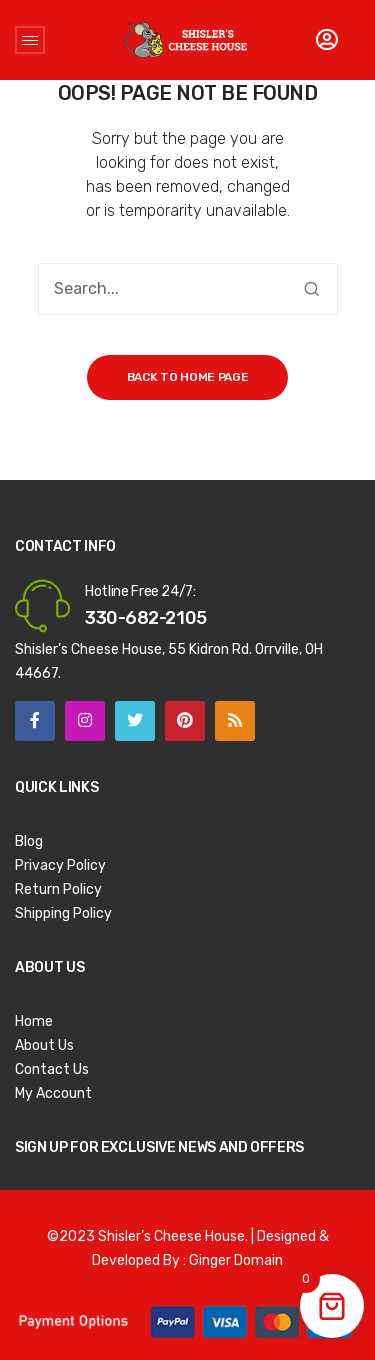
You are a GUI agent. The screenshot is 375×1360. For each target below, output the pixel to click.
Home (34, 1021)
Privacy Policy (60, 865)
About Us (44, 1045)
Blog (29, 841)
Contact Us (52, 1069)
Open (30, 40)
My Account (53, 1093)
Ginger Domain (236, 1260)
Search (312, 289)
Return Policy (58, 889)
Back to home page (188, 377)
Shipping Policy (63, 913)
